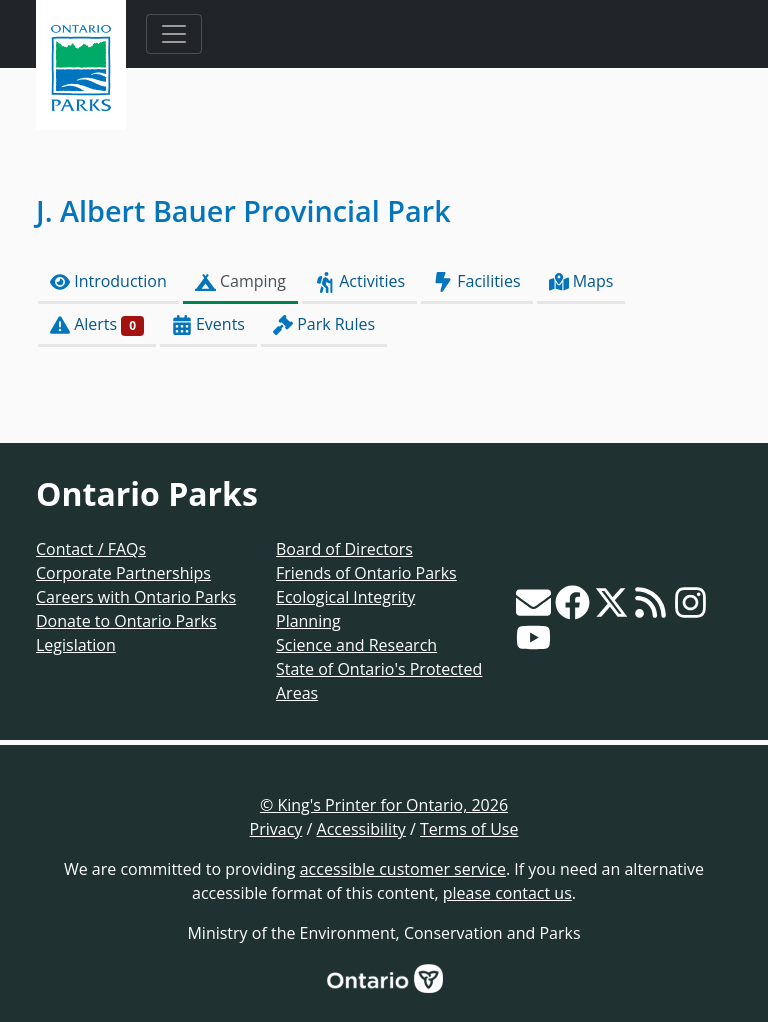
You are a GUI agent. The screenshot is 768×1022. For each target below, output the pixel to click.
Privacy (276, 829)
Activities (359, 281)
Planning (308, 621)
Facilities (476, 281)
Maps (581, 281)
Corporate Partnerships (123, 573)
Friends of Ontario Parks (366, 573)
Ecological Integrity (345, 597)
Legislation (76, 645)
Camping (240, 281)
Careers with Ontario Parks (136, 597)
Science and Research (356, 645)
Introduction (108, 281)
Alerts (97, 324)
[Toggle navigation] (174, 34)
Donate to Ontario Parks (126, 621)
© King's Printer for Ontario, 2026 (384, 805)
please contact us (507, 893)
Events (208, 324)
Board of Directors (344, 549)
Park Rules (324, 324)
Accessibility (361, 829)
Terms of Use (469, 829)
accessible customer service (403, 869)
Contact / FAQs (91, 549)
